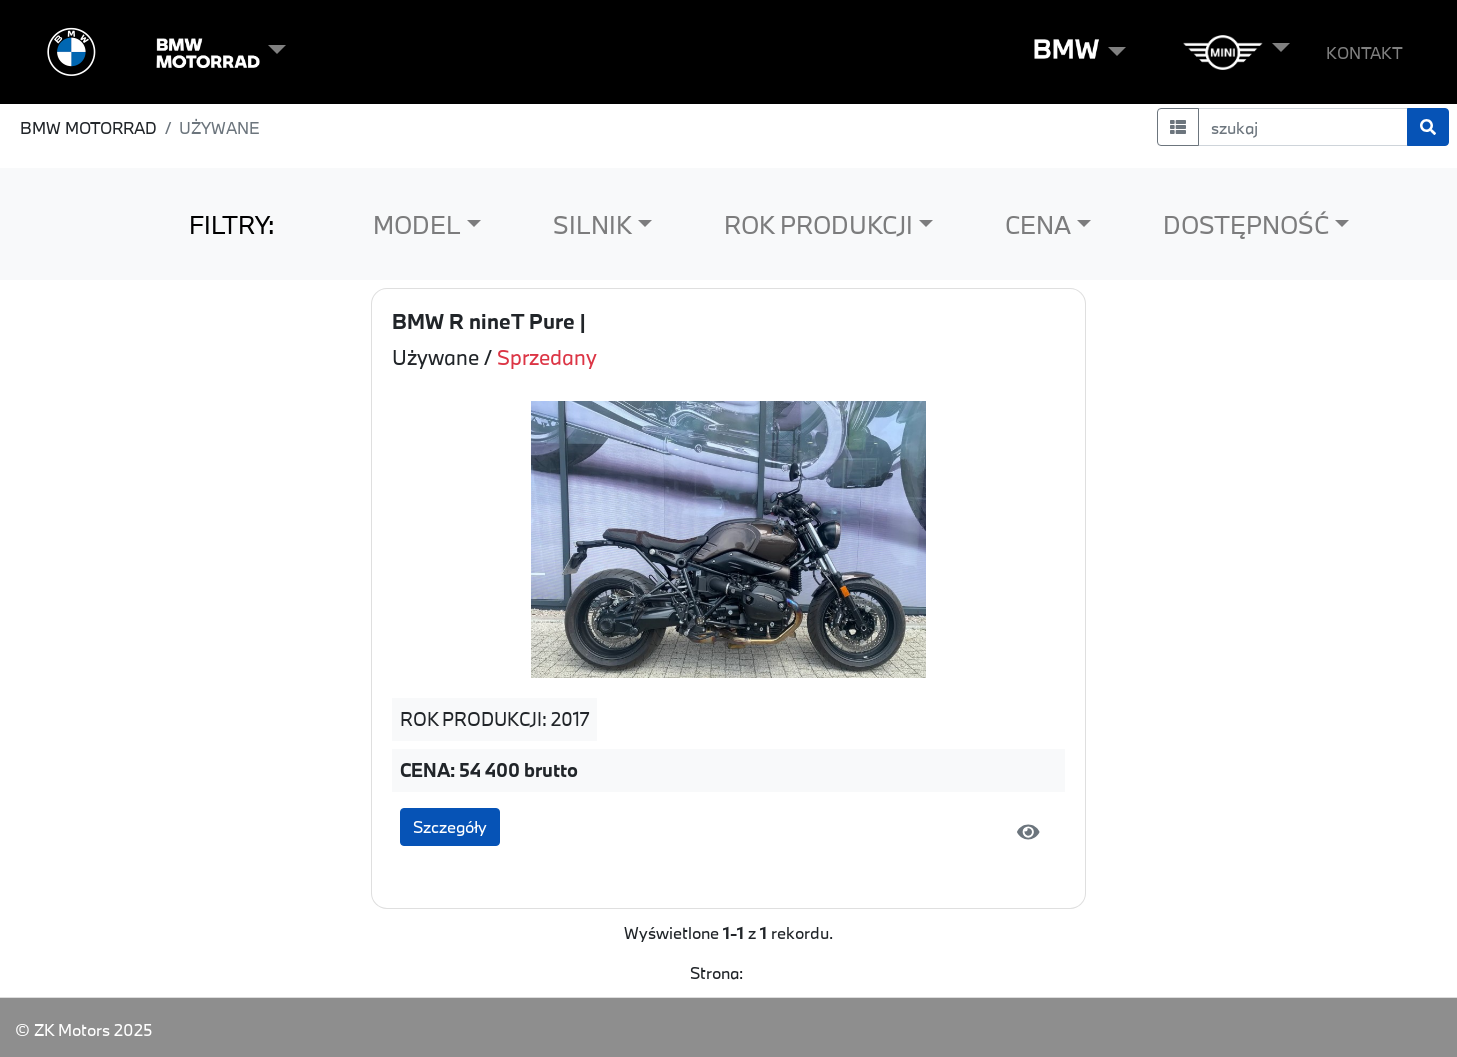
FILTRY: (232, 224)
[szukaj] (1303, 127)
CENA (1038, 224)
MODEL (417, 224)
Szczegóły (450, 826)
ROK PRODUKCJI (818, 224)
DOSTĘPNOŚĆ (1246, 224)
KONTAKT (1364, 52)
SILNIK (592, 224)
